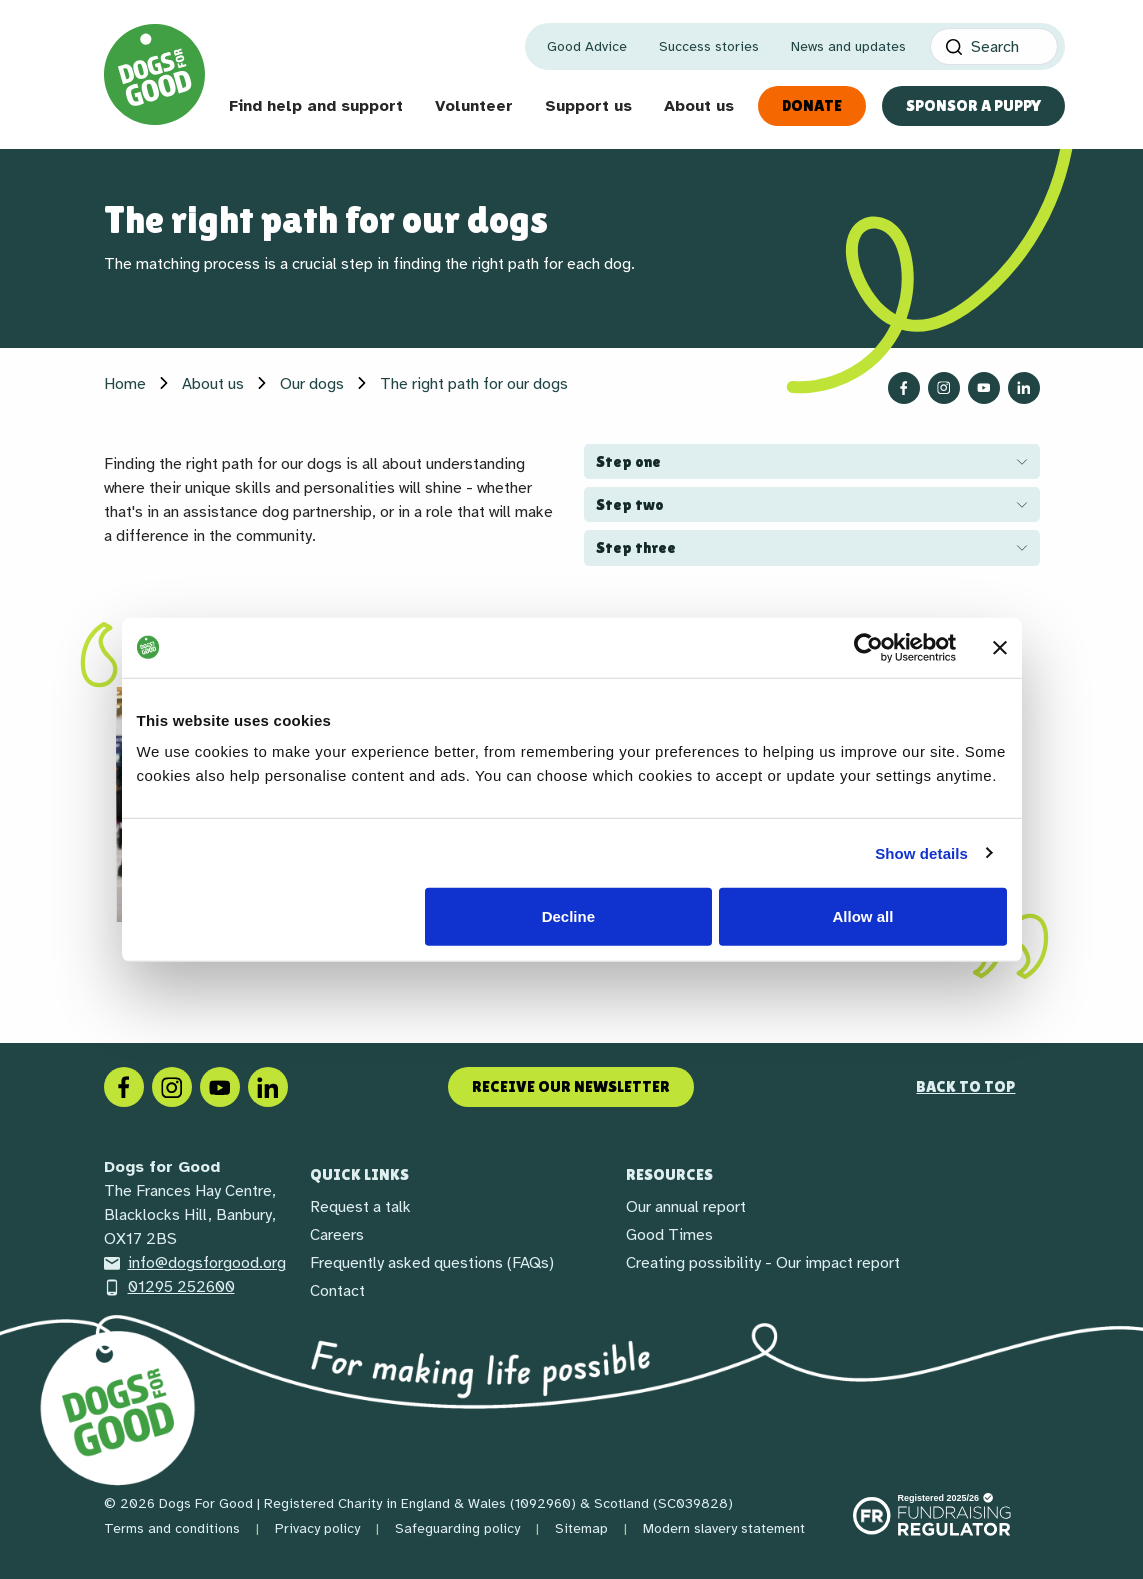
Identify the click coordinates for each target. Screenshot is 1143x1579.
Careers (337, 1235)
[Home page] (154, 74)
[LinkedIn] (268, 1086)
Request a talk (360, 1207)
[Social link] (220, 1086)
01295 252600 (169, 1287)
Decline (568, 916)
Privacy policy (317, 1528)
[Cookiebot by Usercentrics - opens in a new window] (868, 647)
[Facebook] (124, 1086)
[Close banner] (1000, 647)
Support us (588, 106)
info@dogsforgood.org (195, 1263)
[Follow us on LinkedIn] (1024, 388)
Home (125, 384)
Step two (630, 504)
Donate (812, 105)
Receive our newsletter (571, 1086)
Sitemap (581, 1528)
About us (699, 106)
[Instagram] (172, 1086)
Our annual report (686, 1207)
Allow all (863, 916)
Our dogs (312, 384)
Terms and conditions (172, 1528)
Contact (337, 1291)
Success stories (709, 46)
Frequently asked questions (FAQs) (432, 1263)
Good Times (669, 1235)
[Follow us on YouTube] (984, 388)
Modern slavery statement (724, 1528)
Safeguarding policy (457, 1528)
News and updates (848, 46)
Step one (628, 461)
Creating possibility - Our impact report (763, 1263)
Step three (636, 547)
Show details (921, 852)
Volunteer (474, 106)
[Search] (994, 46)
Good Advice (587, 46)
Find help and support (316, 106)
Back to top (965, 1086)
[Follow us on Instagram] (944, 388)
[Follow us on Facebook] (904, 388)
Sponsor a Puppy (973, 105)
